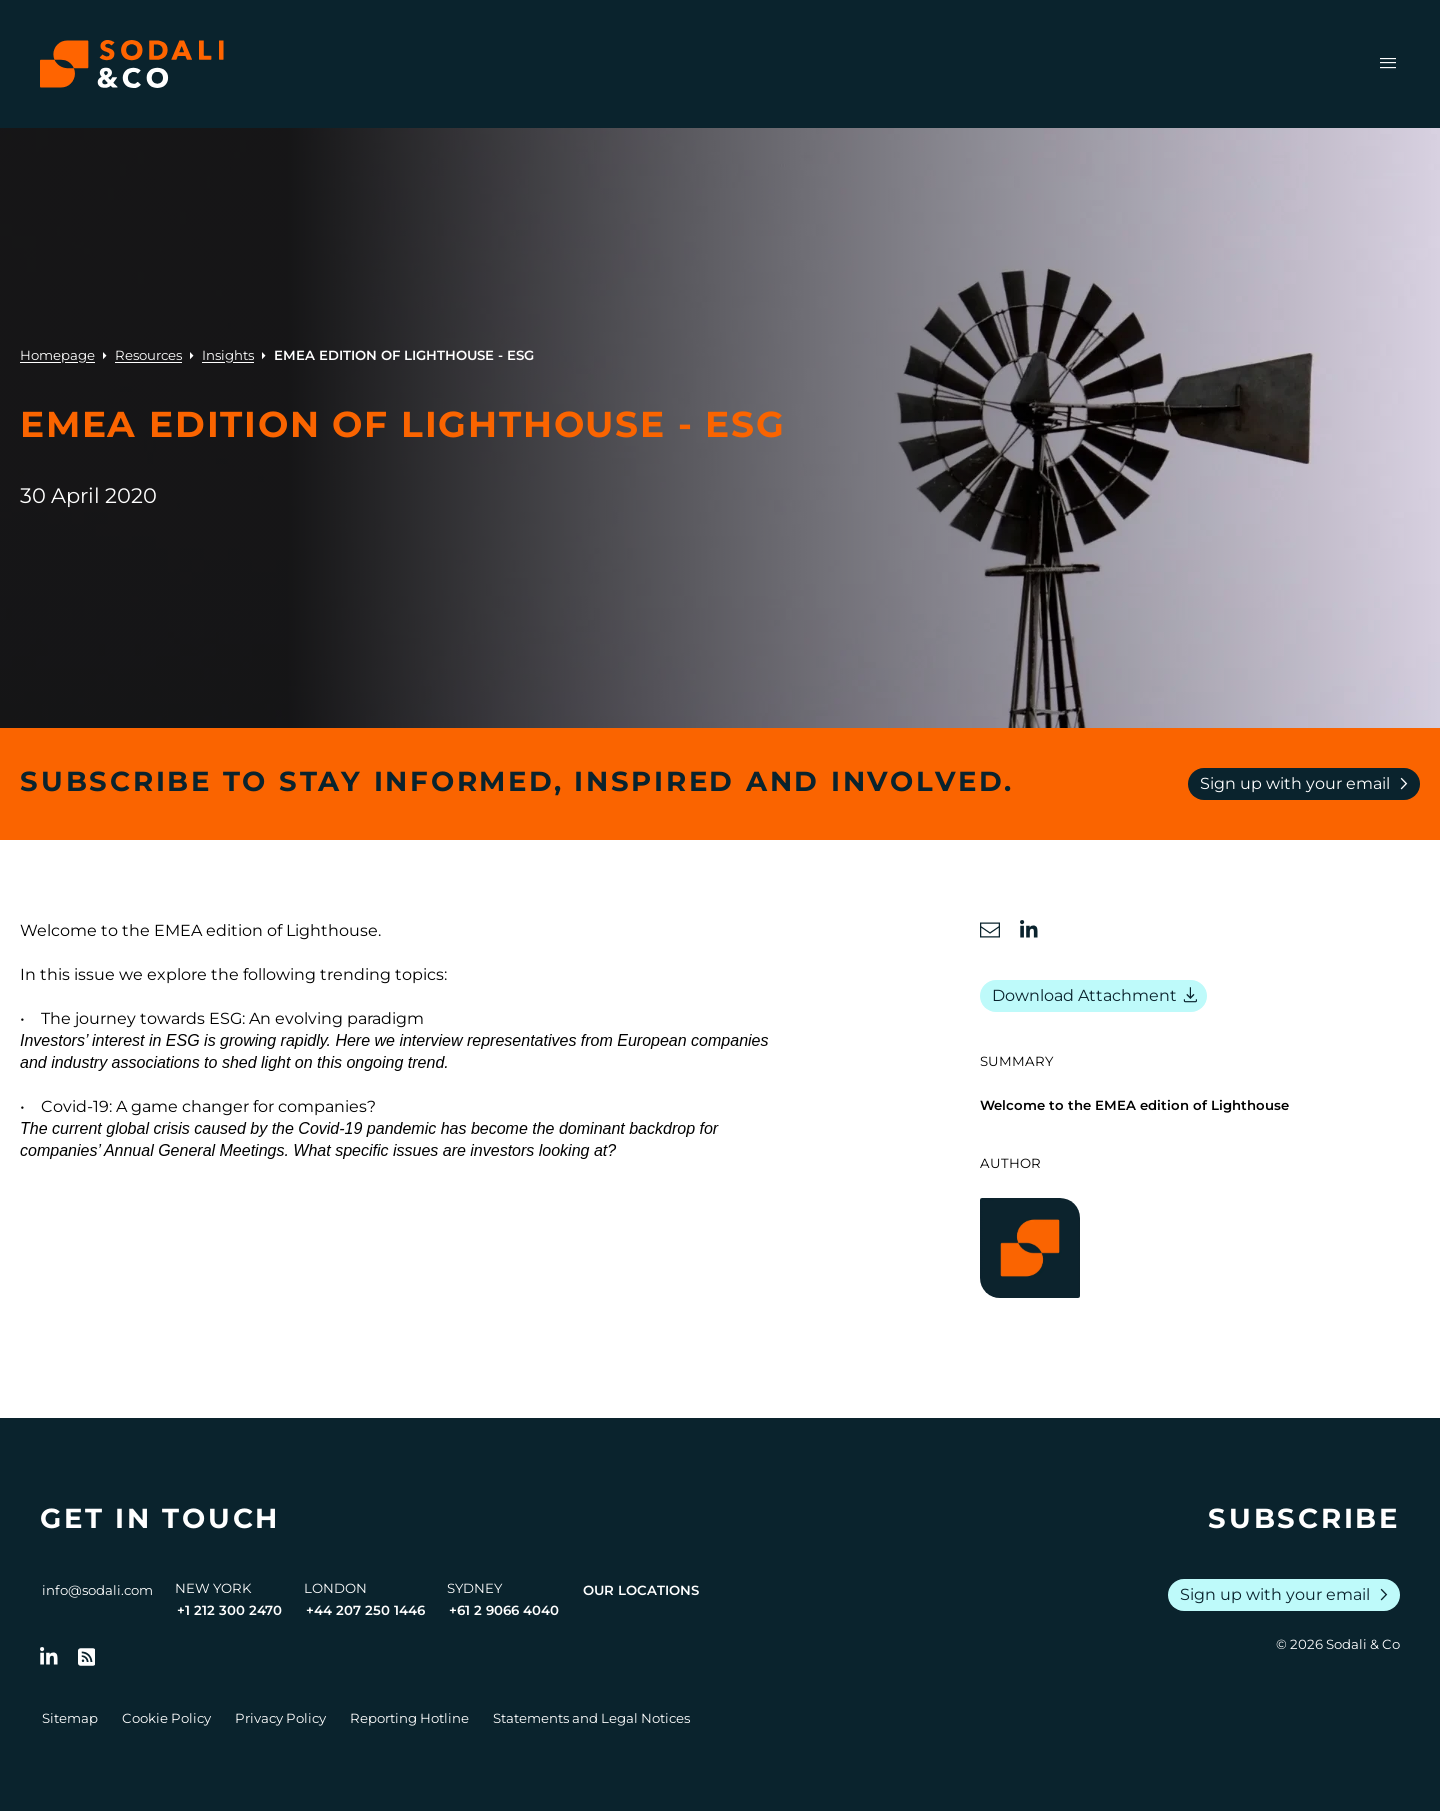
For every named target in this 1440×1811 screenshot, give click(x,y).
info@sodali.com (97, 1590)
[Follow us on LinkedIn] (49, 1657)
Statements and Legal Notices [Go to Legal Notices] (591, 1718)
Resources (148, 355)
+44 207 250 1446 (365, 1610)
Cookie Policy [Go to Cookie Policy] (166, 1718)
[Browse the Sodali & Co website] (132, 64)
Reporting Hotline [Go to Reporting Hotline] (409, 1718)
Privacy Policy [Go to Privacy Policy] (280, 1718)
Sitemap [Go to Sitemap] (70, 1718)
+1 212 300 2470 (229, 1610)
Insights (228, 355)
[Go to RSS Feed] (87, 1657)
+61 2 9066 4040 (504, 1610)
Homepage (57, 355)
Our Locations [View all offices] (641, 1590)
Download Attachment (1097, 996)
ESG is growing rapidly (246, 1040)
